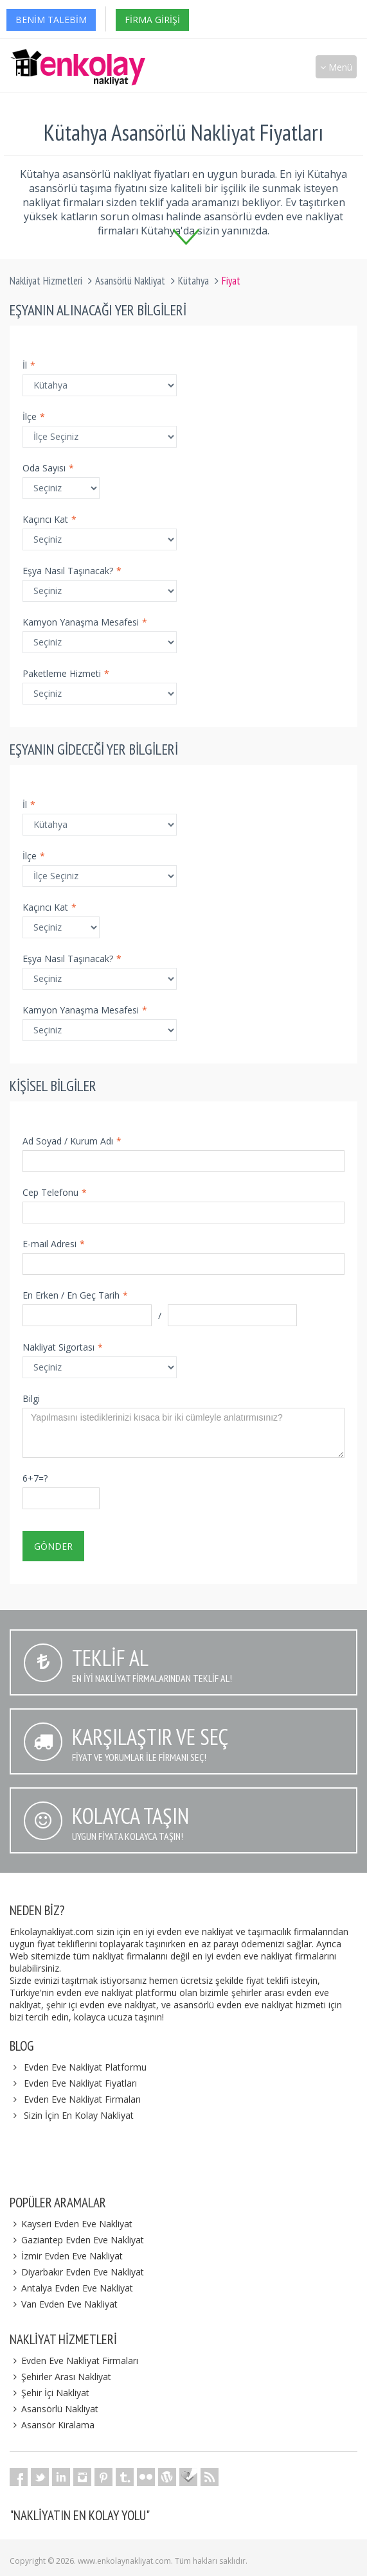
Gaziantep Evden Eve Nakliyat (77, 2240)
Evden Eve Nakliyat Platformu (85, 2067)
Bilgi (31, 1398)
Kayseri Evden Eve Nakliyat (71, 2224)
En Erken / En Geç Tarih (75, 1295)
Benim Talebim (51, 19)
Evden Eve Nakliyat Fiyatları (80, 2083)
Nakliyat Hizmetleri (46, 281)
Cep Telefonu (54, 1192)
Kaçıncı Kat (49, 519)
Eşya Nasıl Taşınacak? (71, 571)
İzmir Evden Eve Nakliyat (66, 2256)
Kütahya (193, 281)
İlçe (33, 416)
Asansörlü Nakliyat (130, 281)
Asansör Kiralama (52, 2425)
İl (28, 365)
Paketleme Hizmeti (65, 673)
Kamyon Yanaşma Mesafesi (84, 622)
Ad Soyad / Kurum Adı (71, 1141)
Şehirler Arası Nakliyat (60, 2376)
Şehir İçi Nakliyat (49, 2393)
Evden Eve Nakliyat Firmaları (82, 2099)
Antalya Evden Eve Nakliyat (71, 2288)
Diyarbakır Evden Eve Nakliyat (77, 2272)
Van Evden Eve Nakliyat (64, 2304)
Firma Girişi (152, 19)
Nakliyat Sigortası (62, 1347)
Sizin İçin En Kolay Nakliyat (79, 2115)
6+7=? (35, 1478)
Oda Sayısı (48, 468)
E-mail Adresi (53, 1244)
